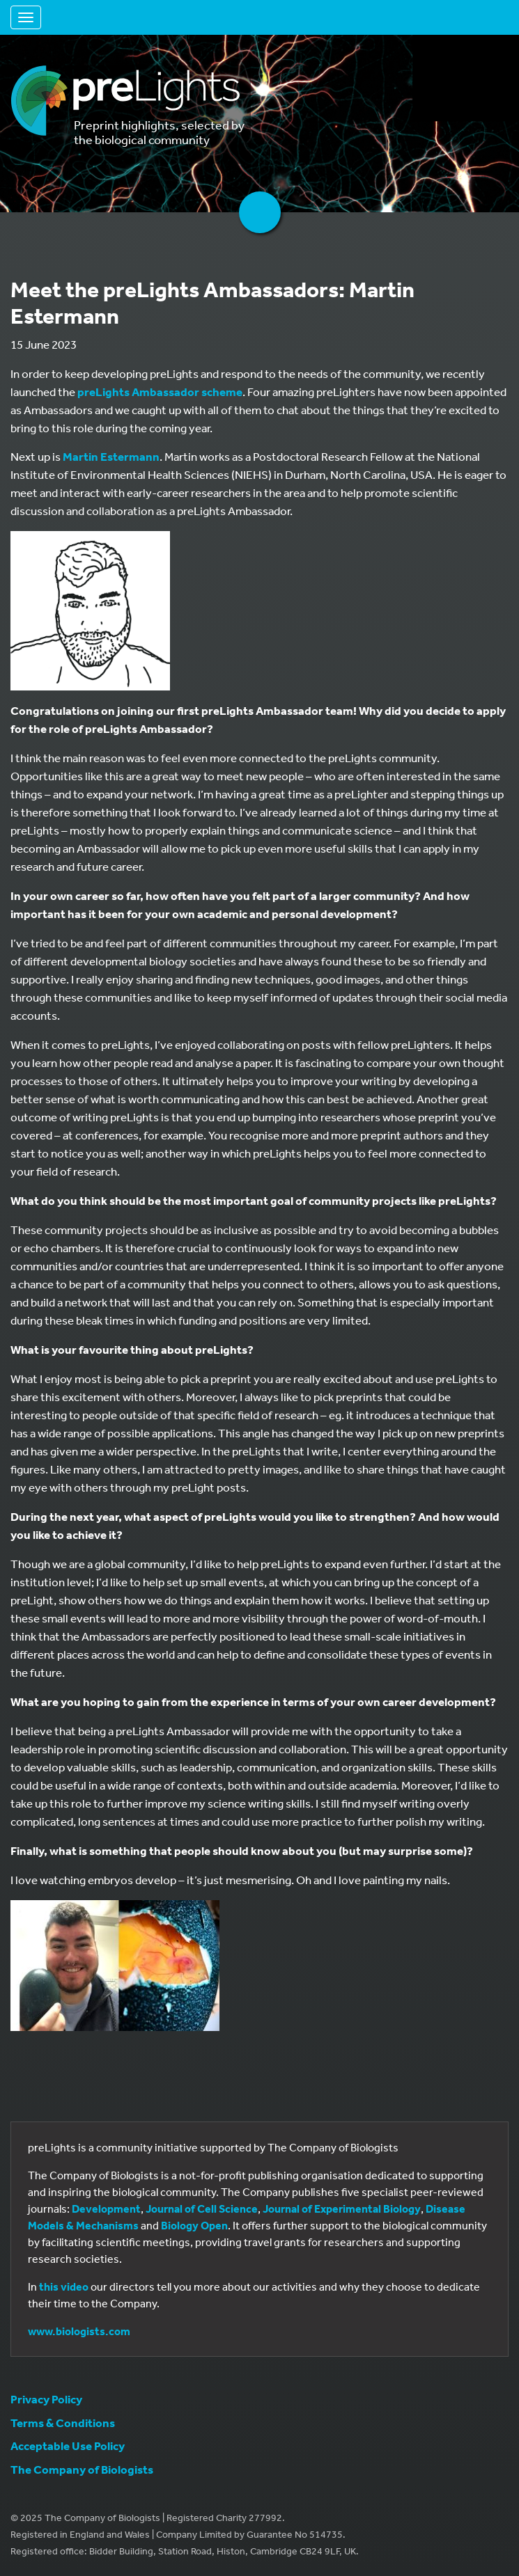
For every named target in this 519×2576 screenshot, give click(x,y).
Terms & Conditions (62, 2422)
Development (106, 2208)
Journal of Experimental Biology (342, 2208)
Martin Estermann (111, 456)
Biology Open (194, 2225)
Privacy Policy (46, 2399)
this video (63, 2286)
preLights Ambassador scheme (159, 391)
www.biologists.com (79, 2331)
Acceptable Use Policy (67, 2445)
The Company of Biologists (81, 2469)
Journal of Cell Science (202, 2208)
